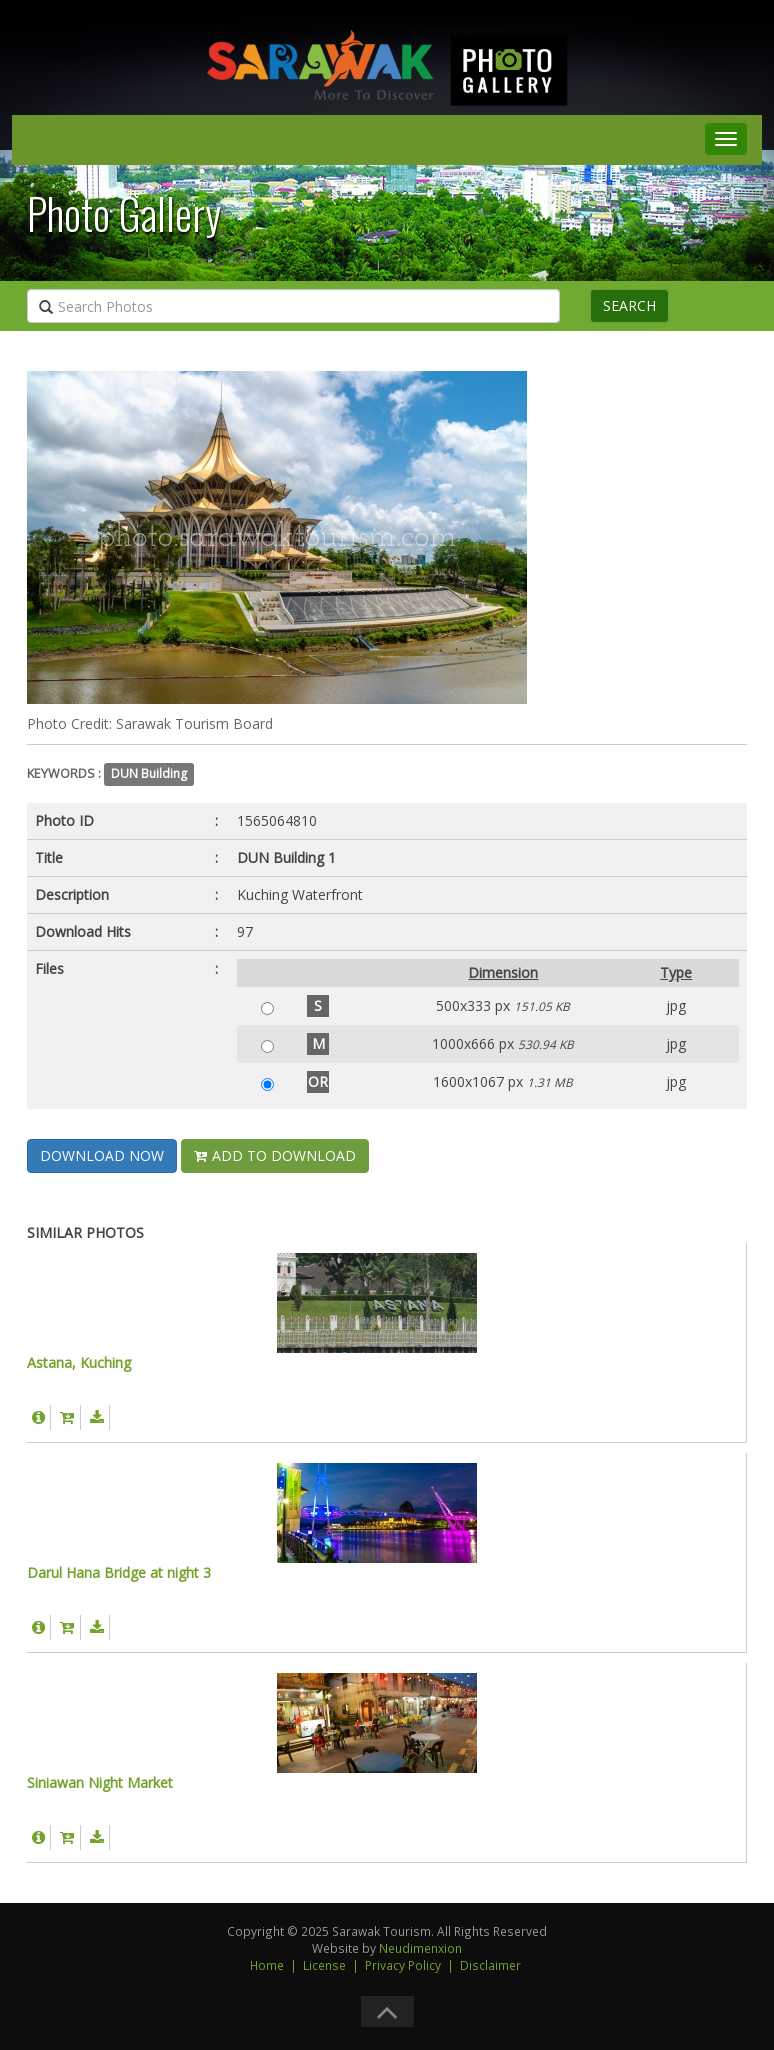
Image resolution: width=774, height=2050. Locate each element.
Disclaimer (490, 1965)
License (324, 1965)
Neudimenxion (420, 1948)
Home (267, 1965)
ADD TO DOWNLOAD (275, 1155)
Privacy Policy (403, 1965)
